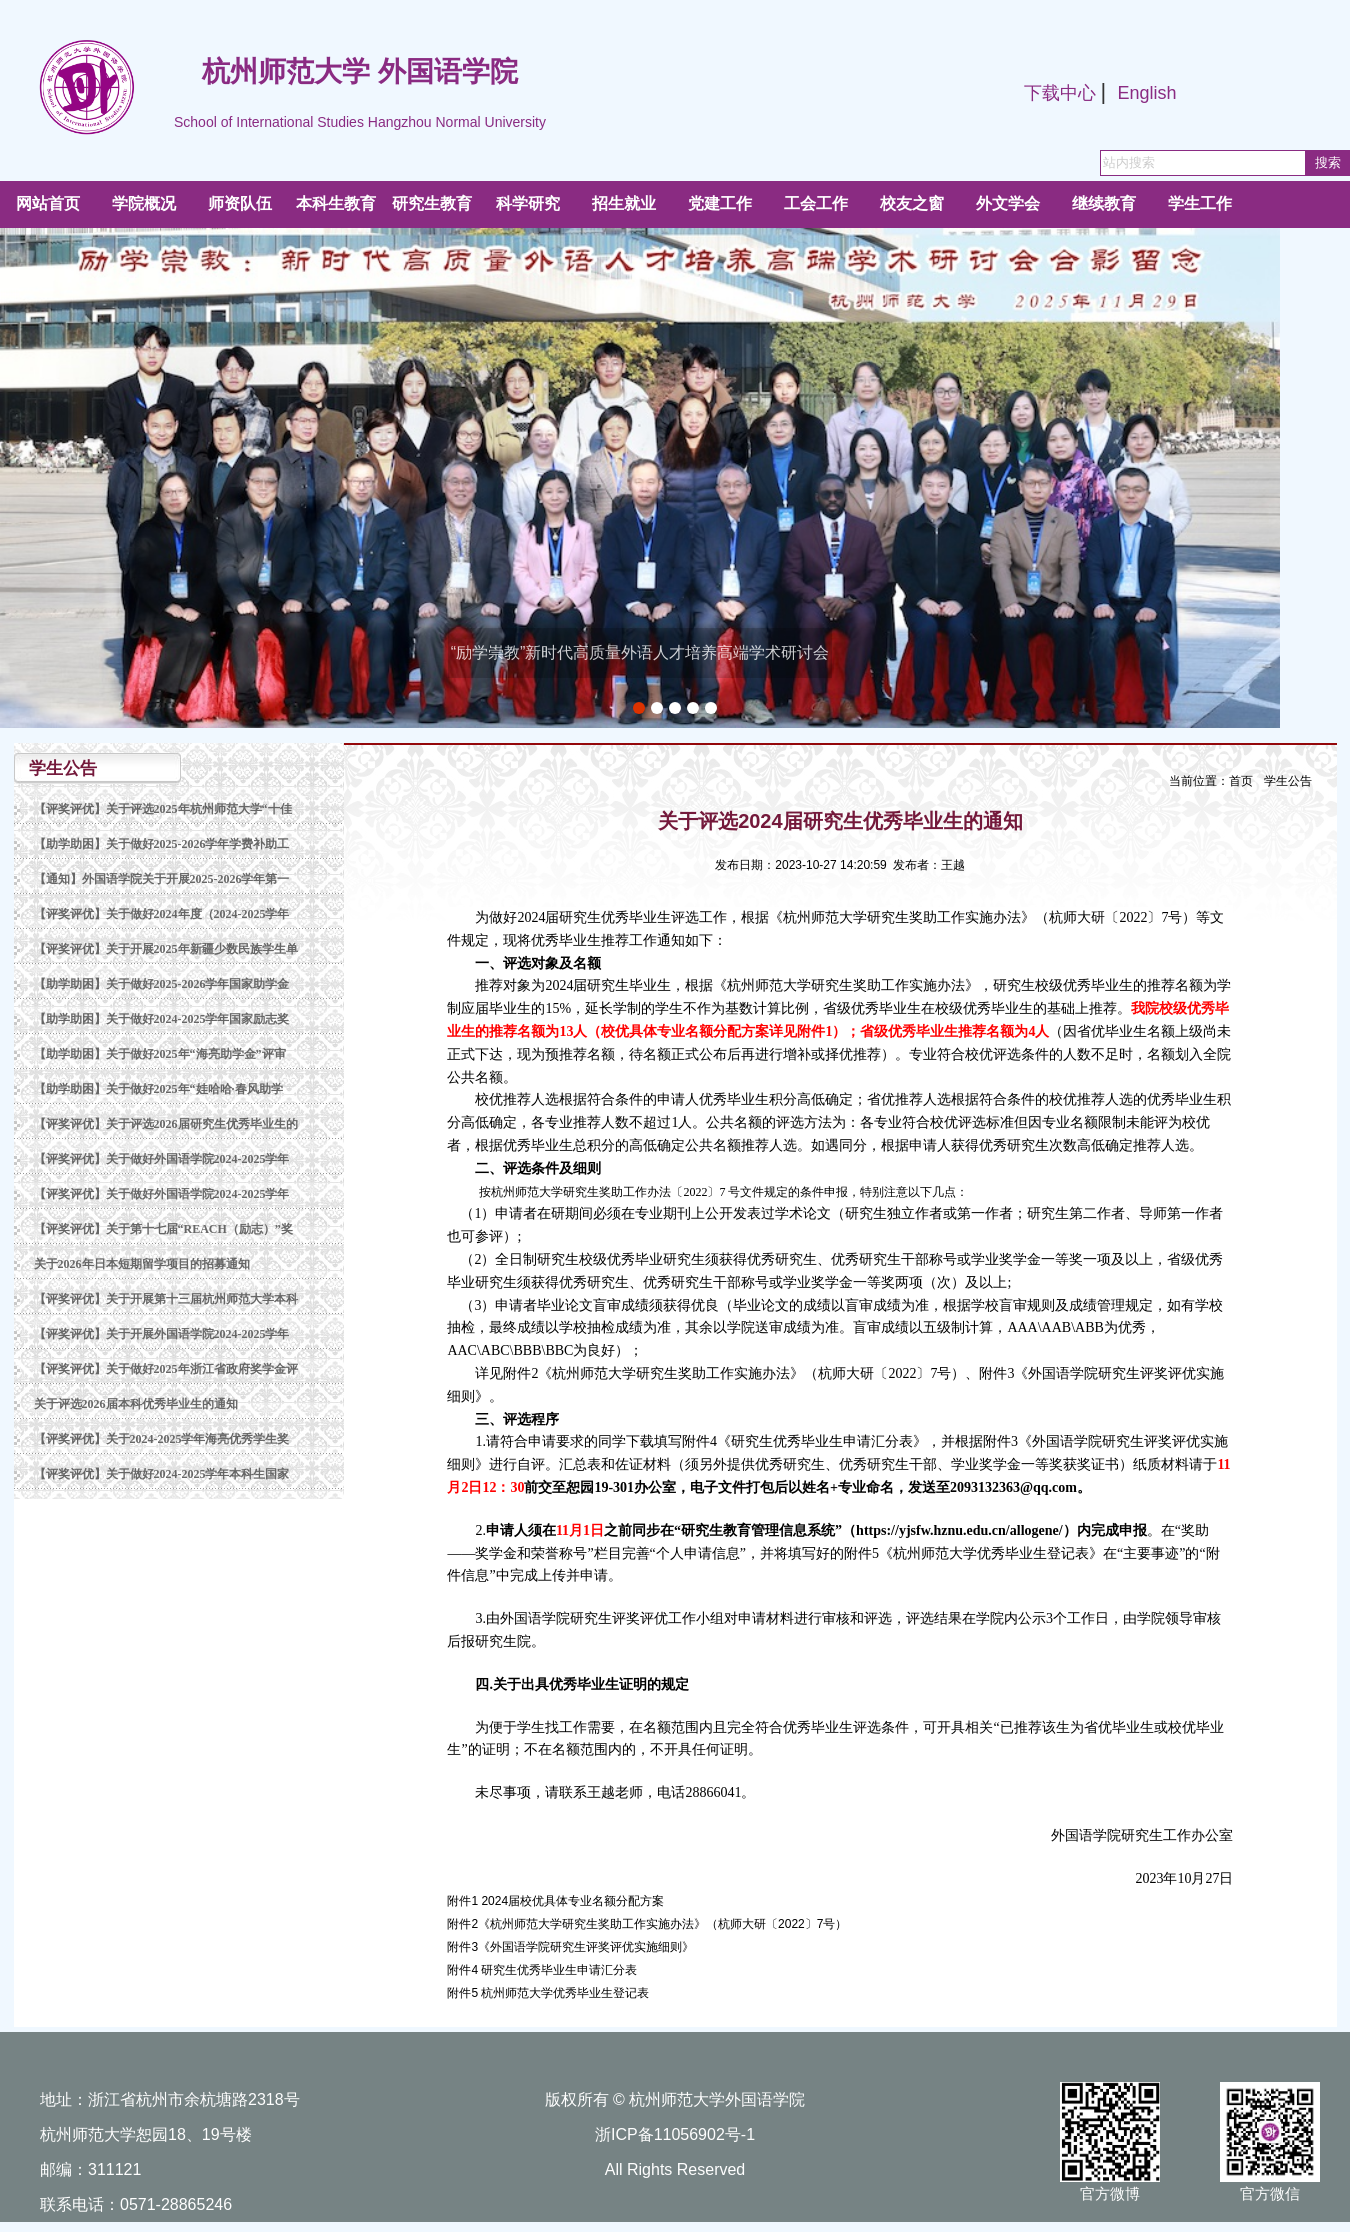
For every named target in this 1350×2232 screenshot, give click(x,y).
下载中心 (1060, 93)
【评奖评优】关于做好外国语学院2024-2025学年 (162, 1159)
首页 (1241, 781)
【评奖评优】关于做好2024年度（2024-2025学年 (162, 914)
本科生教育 (336, 203)
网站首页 (48, 203)
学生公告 (1288, 781)
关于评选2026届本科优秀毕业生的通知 (136, 1404)
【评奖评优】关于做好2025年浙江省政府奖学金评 (166, 1369)
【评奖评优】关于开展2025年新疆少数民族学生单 (166, 949)
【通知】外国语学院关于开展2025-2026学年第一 (162, 879)
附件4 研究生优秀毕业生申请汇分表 (542, 1970)
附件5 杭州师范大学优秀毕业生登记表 (548, 1993)
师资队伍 (240, 203)
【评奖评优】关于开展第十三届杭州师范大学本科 (166, 1299)
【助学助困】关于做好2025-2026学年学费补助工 (162, 844)
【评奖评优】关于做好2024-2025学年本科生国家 (162, 1474)
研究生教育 (432, 203)
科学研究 (528, 203)
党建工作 (720, 203)
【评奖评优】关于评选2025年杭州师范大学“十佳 (163, 809)
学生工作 (1200, 203)
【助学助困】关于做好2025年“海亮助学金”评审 (160, 1054)
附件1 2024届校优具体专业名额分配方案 (555, 1901)
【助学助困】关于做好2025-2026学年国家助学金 (162, 984)
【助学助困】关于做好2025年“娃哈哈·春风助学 (158, 1089)
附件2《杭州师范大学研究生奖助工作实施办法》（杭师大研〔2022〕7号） (647, 1924)
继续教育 (1104, 203)
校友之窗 (912, 203)
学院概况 (144, 203)
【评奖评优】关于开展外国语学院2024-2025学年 (162, 1334)
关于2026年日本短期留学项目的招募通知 (142, 1264)
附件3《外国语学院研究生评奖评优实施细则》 (570, 1947)
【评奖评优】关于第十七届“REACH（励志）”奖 (163, 1229)
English (1146, 93)
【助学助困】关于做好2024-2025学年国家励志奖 (162, 1019)
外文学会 (1008, 203)
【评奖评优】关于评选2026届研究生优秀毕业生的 (166, 1124)
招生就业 (624, 203)
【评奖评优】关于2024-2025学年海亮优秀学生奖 (162, 1439)
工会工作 (816, 203)
